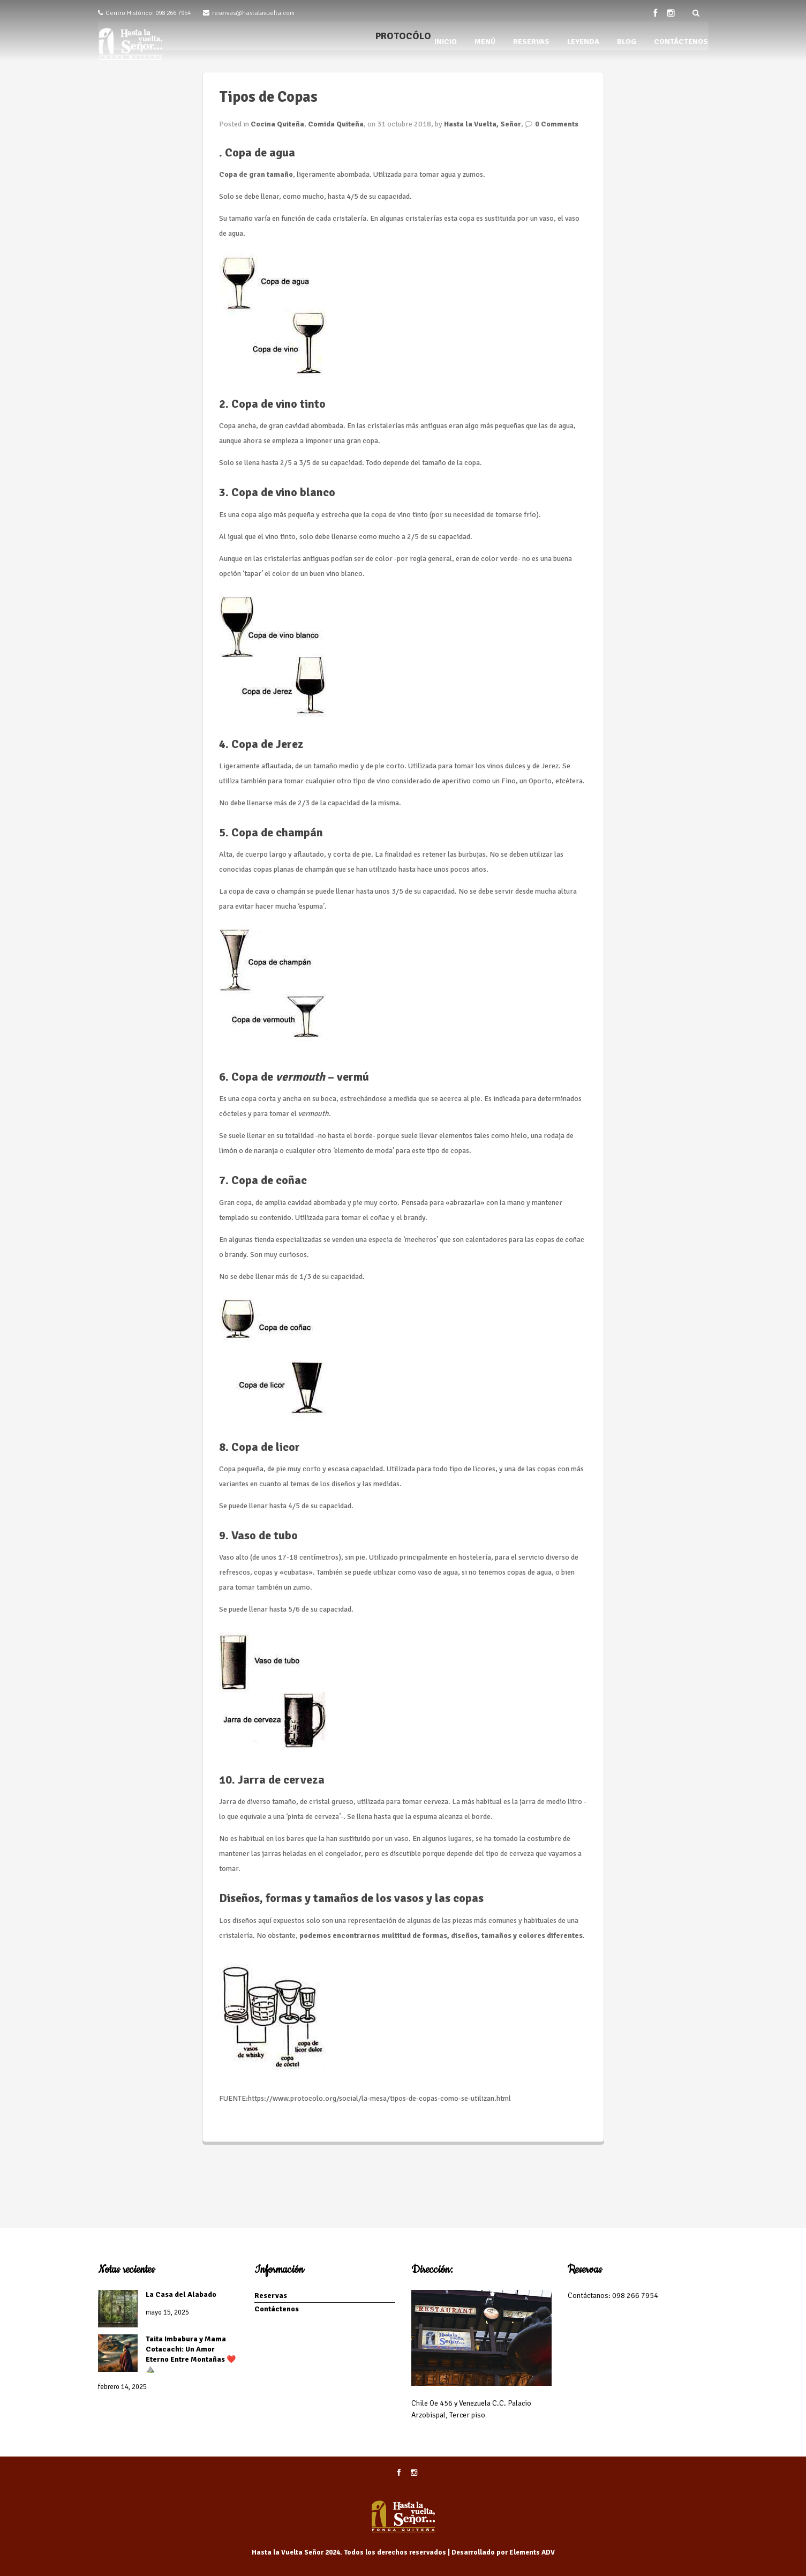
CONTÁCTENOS (681, 41)
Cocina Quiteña (277, 124)
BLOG (626, 41)
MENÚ (484, 41)
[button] (272, 315)
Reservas (270, 2295)
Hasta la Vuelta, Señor (482, 124)
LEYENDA (583, 41)
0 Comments (556, 124)
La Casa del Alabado (181, 2294)
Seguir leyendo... (246, 2120)
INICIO (445, 41)
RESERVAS (531, 41)
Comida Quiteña (336, 124)
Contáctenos (276, 2308)
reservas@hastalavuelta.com (253, 13)
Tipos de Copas (268, 97)
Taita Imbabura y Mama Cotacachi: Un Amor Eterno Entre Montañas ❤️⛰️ (191, 2353)
